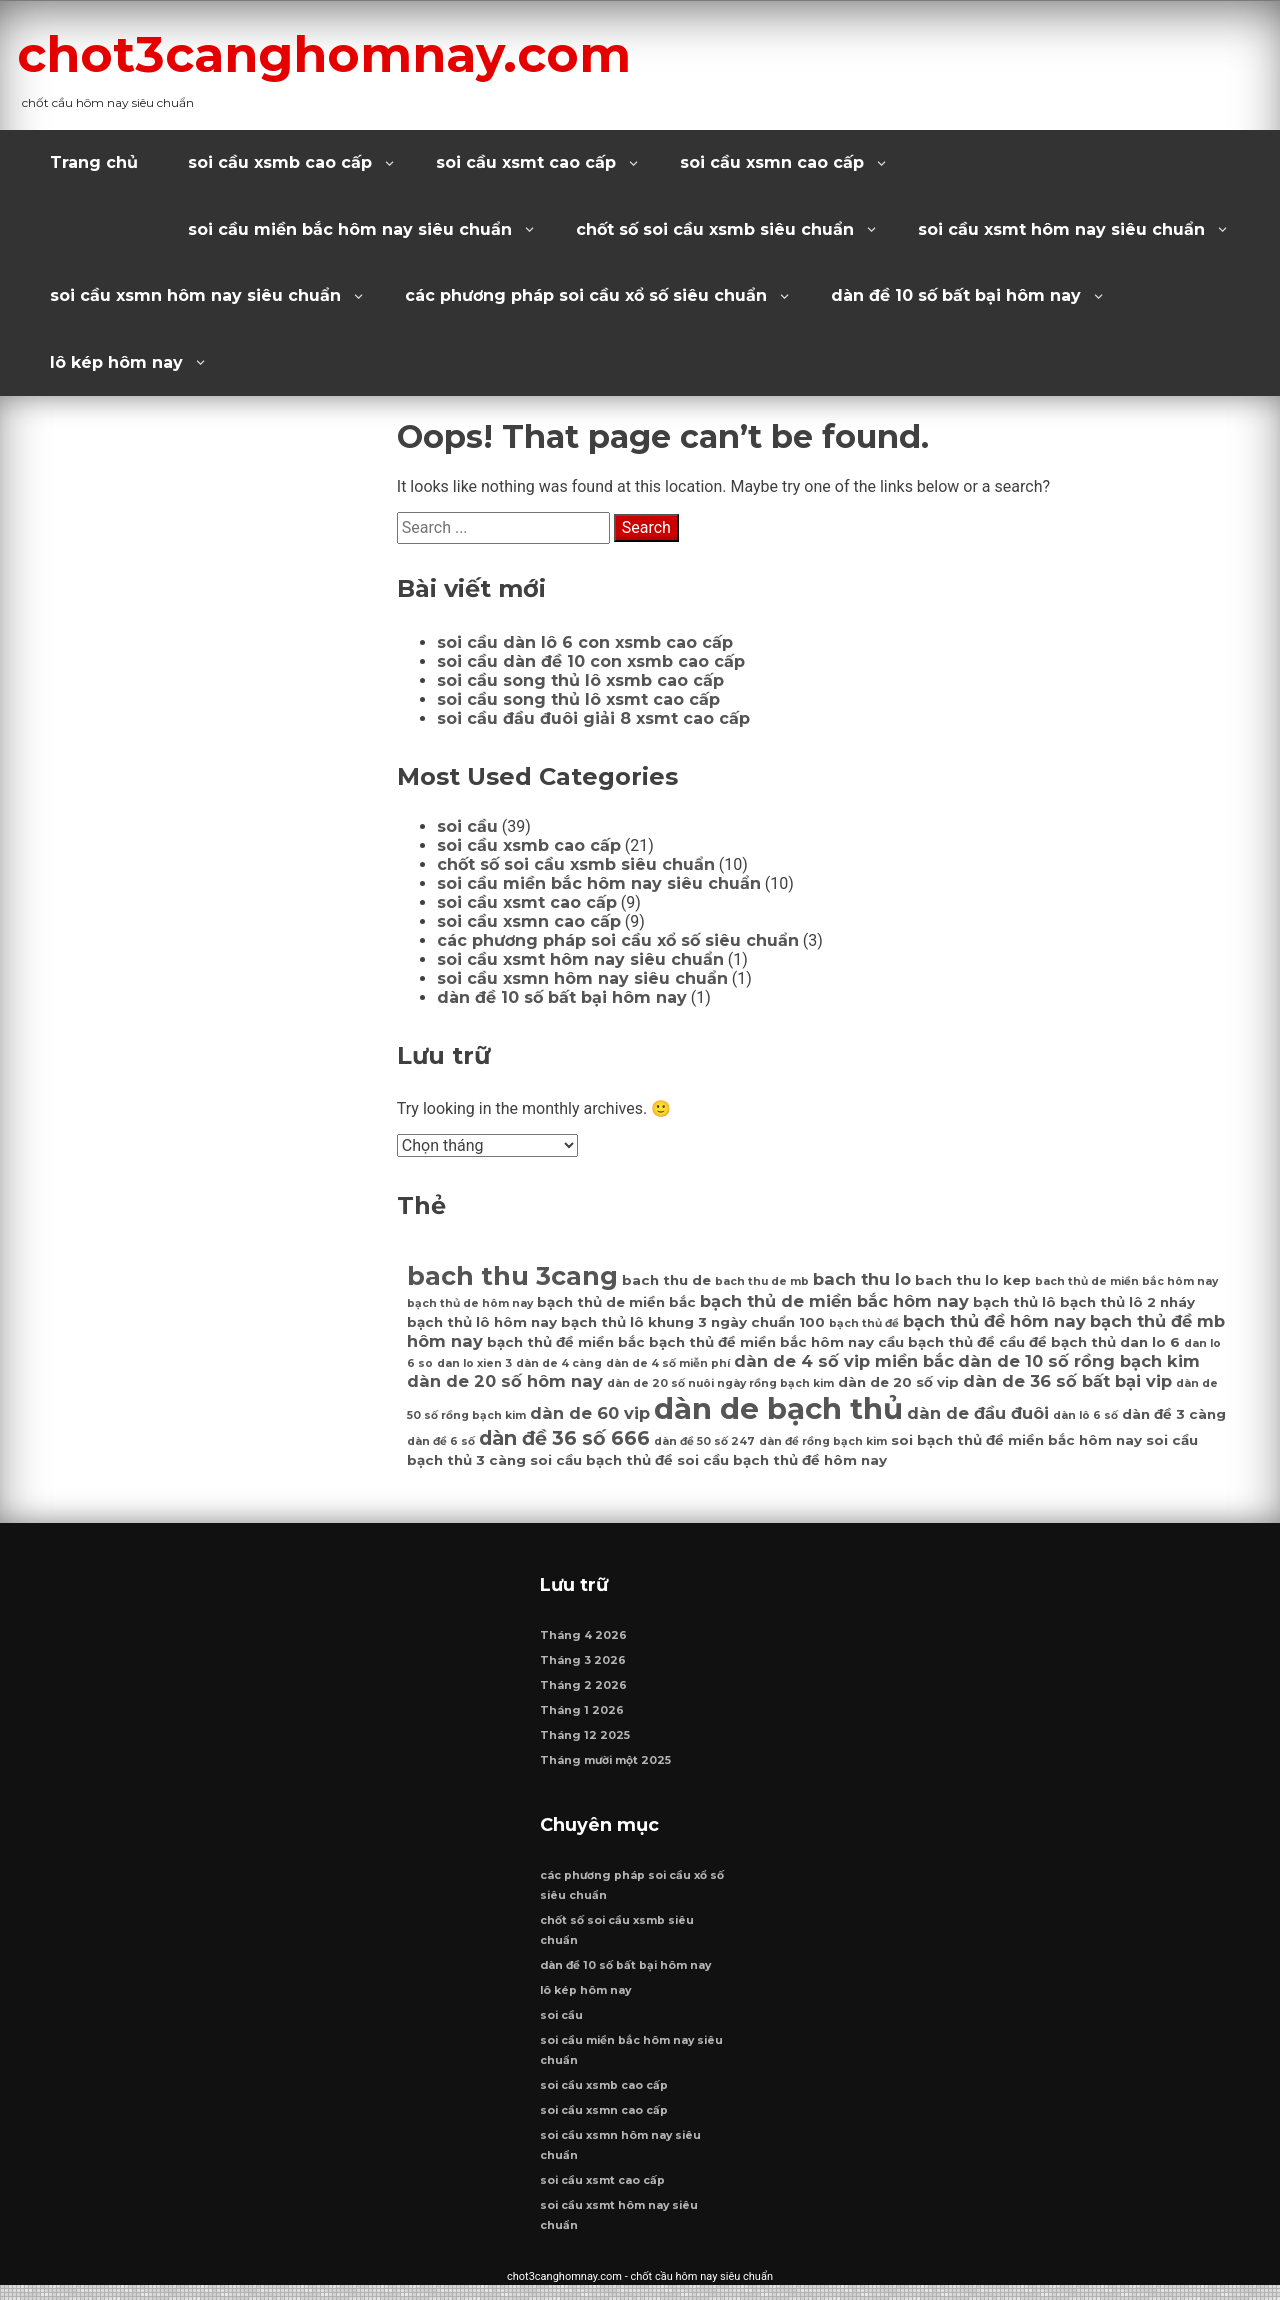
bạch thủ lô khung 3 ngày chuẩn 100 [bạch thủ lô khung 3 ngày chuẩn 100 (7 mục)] (693, 1322)
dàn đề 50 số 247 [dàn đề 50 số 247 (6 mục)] (704, 1441)
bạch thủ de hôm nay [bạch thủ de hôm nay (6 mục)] (470, 1303)
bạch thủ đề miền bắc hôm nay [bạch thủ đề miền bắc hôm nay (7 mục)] (761, 1342)
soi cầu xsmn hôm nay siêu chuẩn (195, 295)
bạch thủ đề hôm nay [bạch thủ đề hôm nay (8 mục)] (994, 1321)
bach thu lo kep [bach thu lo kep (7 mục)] (973, 1280)
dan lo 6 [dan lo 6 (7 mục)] (1150, 1342)
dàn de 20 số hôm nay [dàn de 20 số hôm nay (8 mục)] (505, 1381)
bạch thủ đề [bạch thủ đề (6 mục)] (864, 1323)
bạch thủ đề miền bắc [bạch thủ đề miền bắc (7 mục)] (566, 1342)
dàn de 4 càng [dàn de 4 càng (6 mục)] (559, 1363)
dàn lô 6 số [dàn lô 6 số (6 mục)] (1085, 1415)
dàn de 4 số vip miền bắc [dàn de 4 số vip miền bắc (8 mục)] (844, 1361)
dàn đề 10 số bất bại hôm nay (956, 295)
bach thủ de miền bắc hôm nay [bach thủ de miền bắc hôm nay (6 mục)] (1126, 1281)
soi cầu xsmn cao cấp (772, 162)
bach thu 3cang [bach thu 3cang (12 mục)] (512, 1275)
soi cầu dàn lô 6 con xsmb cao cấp (585, 642)
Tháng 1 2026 (583, 1717)
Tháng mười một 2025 (606, 1767)
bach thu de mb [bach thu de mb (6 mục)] (762, 1281)
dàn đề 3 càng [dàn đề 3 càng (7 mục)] (1174, 1414)
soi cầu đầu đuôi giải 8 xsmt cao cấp (593, 718)
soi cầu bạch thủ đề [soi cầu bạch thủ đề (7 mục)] (601, 1460)
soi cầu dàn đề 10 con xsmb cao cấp (591, 661)
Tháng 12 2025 (586, 1742)
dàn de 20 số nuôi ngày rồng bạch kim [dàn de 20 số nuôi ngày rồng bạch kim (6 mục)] (720, 1383)
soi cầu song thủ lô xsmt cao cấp (578, 699)
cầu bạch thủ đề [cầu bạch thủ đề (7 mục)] (936, 1342)
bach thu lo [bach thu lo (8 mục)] (862, 1279)
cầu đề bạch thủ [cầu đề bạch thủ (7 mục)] (1057, 1342)
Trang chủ (94, 162)
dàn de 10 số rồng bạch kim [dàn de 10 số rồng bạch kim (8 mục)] (1079, 1361)
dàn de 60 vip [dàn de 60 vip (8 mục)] (590, 1413)
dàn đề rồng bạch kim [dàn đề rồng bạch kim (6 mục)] (823, 1441)
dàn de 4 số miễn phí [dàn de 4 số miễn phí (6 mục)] (668, 1363)
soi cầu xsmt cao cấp (526, 162)
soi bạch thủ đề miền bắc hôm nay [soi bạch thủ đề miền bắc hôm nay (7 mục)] (1016, 1440)
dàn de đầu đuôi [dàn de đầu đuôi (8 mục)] (978, 1413)
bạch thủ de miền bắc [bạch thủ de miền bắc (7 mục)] (616, 1302)
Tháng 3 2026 (584, 1667)
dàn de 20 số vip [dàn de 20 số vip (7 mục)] (898, 1382)
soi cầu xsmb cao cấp (280, 162)
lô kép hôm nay (116, 362)
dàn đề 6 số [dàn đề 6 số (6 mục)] (441, 1441)
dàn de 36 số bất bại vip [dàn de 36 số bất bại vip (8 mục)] (1067, 1381)
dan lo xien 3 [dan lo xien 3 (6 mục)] (474, 1363)
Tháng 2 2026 (584, 1692)
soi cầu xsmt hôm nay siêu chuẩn (1061, 229)
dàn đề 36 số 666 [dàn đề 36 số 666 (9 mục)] (564, 1438)
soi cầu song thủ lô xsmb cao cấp (580, 680)
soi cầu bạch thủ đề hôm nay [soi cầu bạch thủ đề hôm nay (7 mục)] (782, 1460)
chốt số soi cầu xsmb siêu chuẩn (715, 229)
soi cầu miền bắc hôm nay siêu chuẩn (350, 229)
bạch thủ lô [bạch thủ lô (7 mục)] (1014, 1302)
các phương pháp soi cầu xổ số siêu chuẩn (586, 295)
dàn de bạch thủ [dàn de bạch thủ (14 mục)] (778, 1408)
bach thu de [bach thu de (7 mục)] (666, 1280)
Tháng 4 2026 (584, 1642)
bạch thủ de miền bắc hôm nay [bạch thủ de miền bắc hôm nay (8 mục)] (834, 1301)
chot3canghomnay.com (371, 53)
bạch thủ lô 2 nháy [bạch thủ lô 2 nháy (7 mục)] (1127, 1302)
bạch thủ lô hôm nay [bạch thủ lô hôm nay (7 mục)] (482, 1322)
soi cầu (467, 826)
